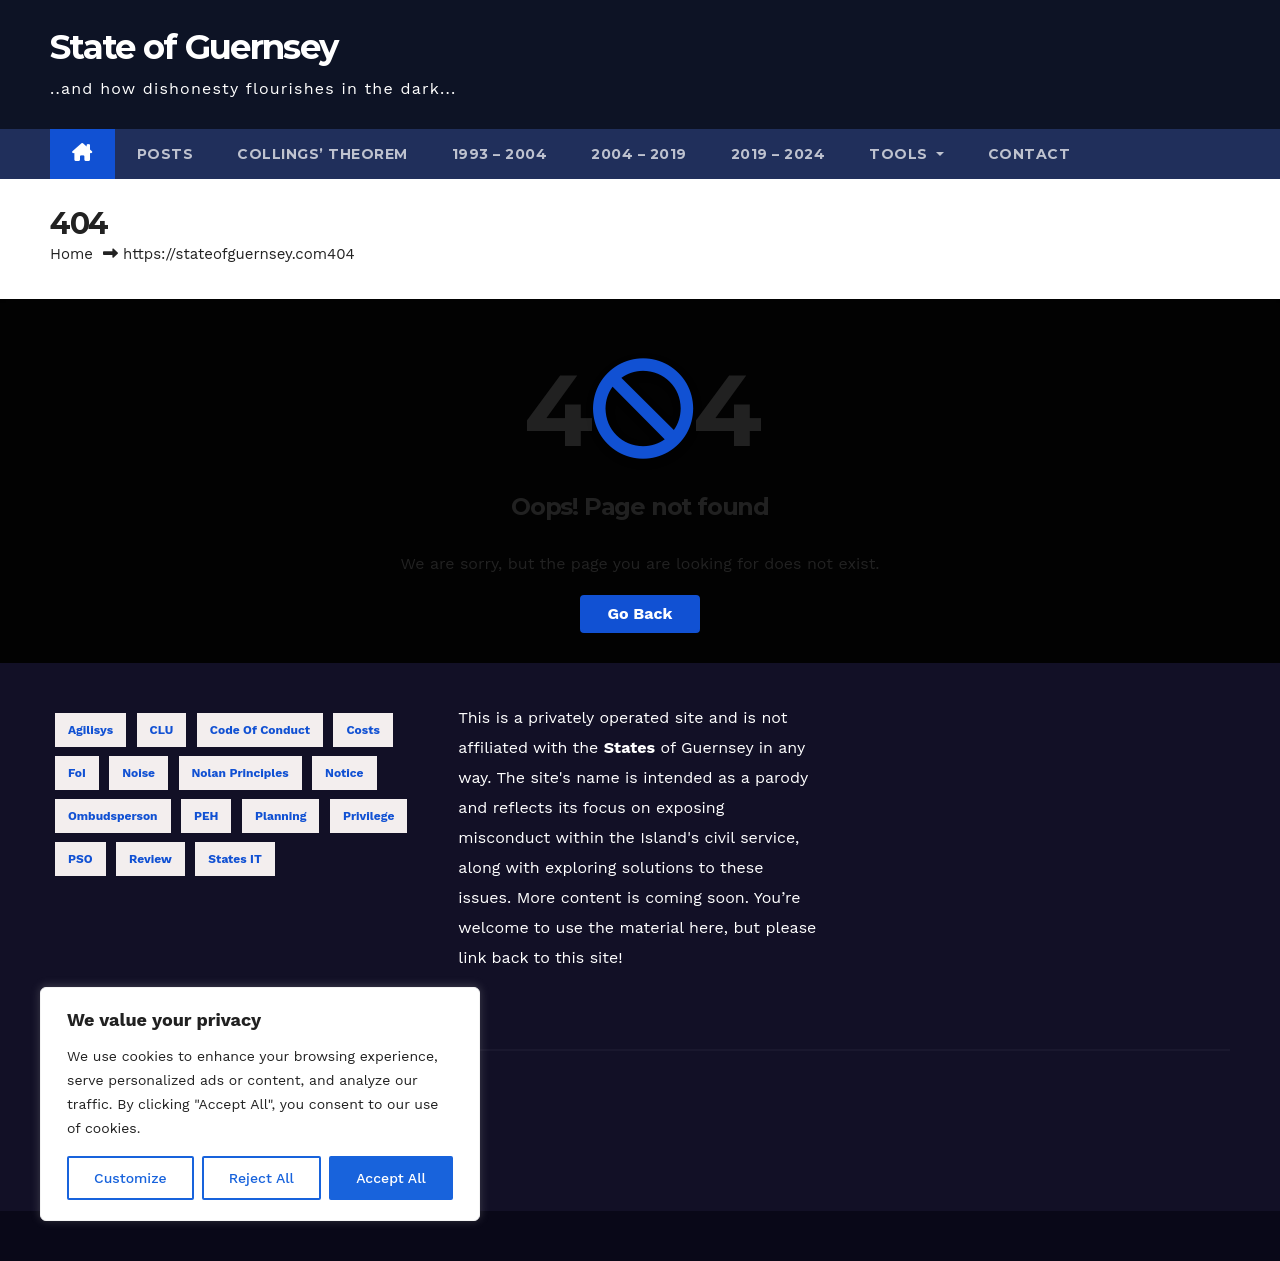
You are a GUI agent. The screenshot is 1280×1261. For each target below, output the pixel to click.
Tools (906, 154)
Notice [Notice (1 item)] (344, 773)
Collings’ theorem (322, 154)
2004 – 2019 (639, 154)
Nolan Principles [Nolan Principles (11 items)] (240, 773)
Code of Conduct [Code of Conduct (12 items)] (260, 730)
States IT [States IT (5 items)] (234, 859)
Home (71, 254)
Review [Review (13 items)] (150, 859)
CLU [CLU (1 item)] (162, 730)
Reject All (261, 1178)
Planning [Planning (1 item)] (281, 816)
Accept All (391, 1178)
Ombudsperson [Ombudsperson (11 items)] (113, 816)
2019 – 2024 (778, 154)
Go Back (640, 613)
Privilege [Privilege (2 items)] (368, 816)
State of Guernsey (193, 47)
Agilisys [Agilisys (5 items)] (90, 730)
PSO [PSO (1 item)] (80, 859)
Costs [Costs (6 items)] (362, 730)
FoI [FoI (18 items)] (77, 773)
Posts (165, 154)
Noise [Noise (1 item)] (138, 773)
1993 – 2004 (500, 154)
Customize (130, 1178)
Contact (1029, 154)
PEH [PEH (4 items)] (206, 816)
